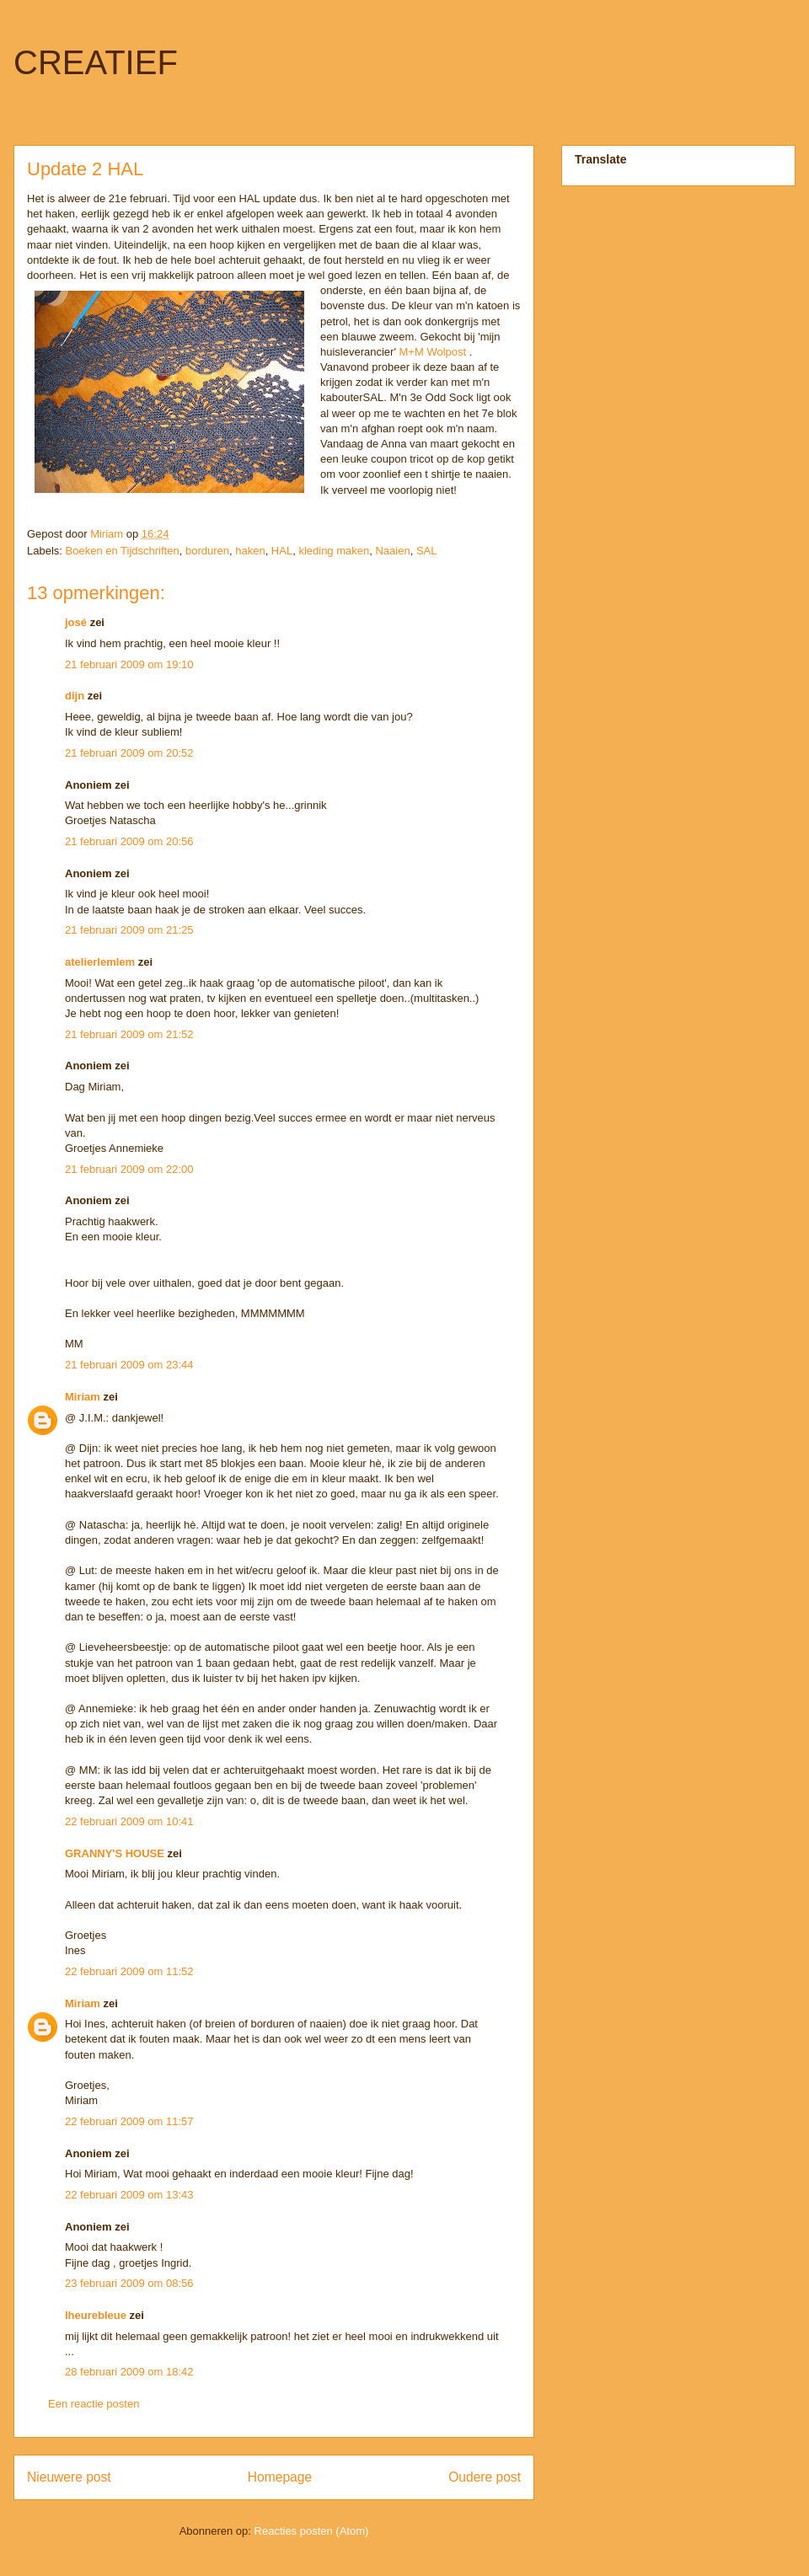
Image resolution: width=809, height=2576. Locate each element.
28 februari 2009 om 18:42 (129, 2371)
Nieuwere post (69, 2477)
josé (76, 622)
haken (250, 550)
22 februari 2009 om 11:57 (129, 2121)
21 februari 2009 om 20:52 (129, 753)
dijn (74, 695)
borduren (207, 550)
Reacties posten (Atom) (311, 2531)
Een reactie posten (93, 2403)
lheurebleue (95, 2315)
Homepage (280, 2477)
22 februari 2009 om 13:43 (129, 2194)
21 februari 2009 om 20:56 (129, 841)
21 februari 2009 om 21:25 (129, 930)
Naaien (392, 550)
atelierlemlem (100, 962)
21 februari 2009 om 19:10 (129, 664)
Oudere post (484, 2477)
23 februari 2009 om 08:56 (129, 2283)
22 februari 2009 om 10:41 (129, 1821)
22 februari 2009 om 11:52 (129, 1971)
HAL (281, 550)
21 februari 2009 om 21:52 (129, 1034)
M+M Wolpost (433, 351)
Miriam (82, 1396)
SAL (426, 550)
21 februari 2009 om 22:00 (129, 1169)
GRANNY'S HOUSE (114, 1853)
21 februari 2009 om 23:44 (129, 1364)
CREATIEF (95, 62)
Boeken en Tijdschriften (122, 550)
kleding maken (333, 550)
